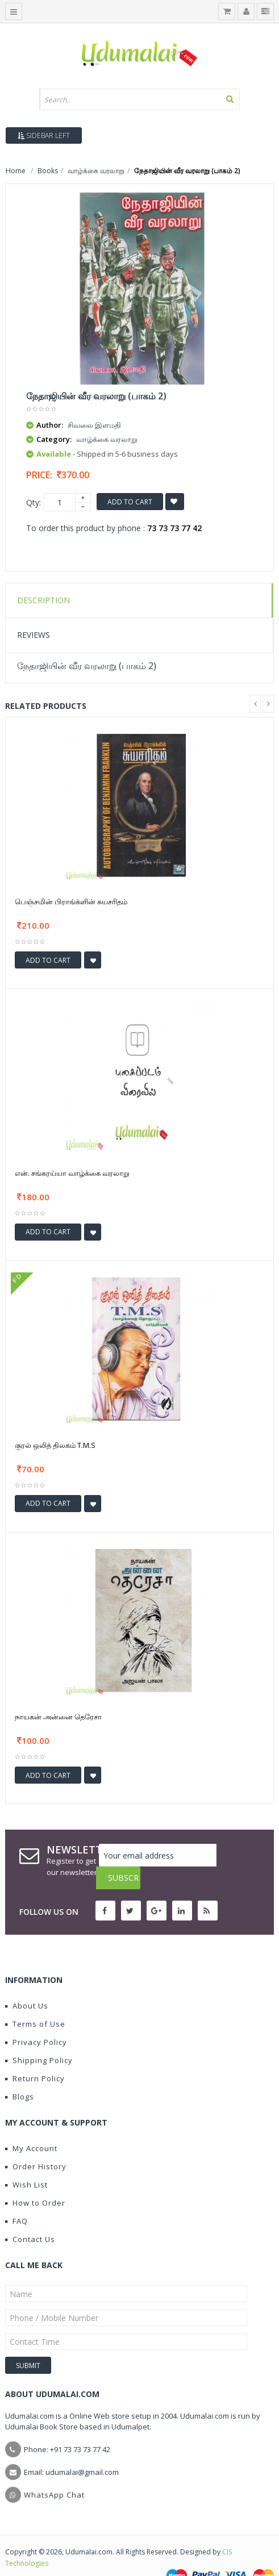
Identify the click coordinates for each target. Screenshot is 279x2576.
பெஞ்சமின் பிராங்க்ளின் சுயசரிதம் (71, 901)
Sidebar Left (44, 135)
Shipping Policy (39, 2037)
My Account (31, 2125)
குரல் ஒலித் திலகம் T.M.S (55, 1445)
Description (43, 600)
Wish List (26, 2162)
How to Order (35, 2180)
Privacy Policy (36, 2019)
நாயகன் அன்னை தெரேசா (58, 1716)
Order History (35, 2144)
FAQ (16, 2198)
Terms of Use (35, 2001)
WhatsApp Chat (54, 2472)
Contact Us (30, 2216)
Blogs (19, 2074)
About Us (26, 1983)
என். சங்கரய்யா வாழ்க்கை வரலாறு (72, 1173)
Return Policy (35, 2056)
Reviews (33, 634)
